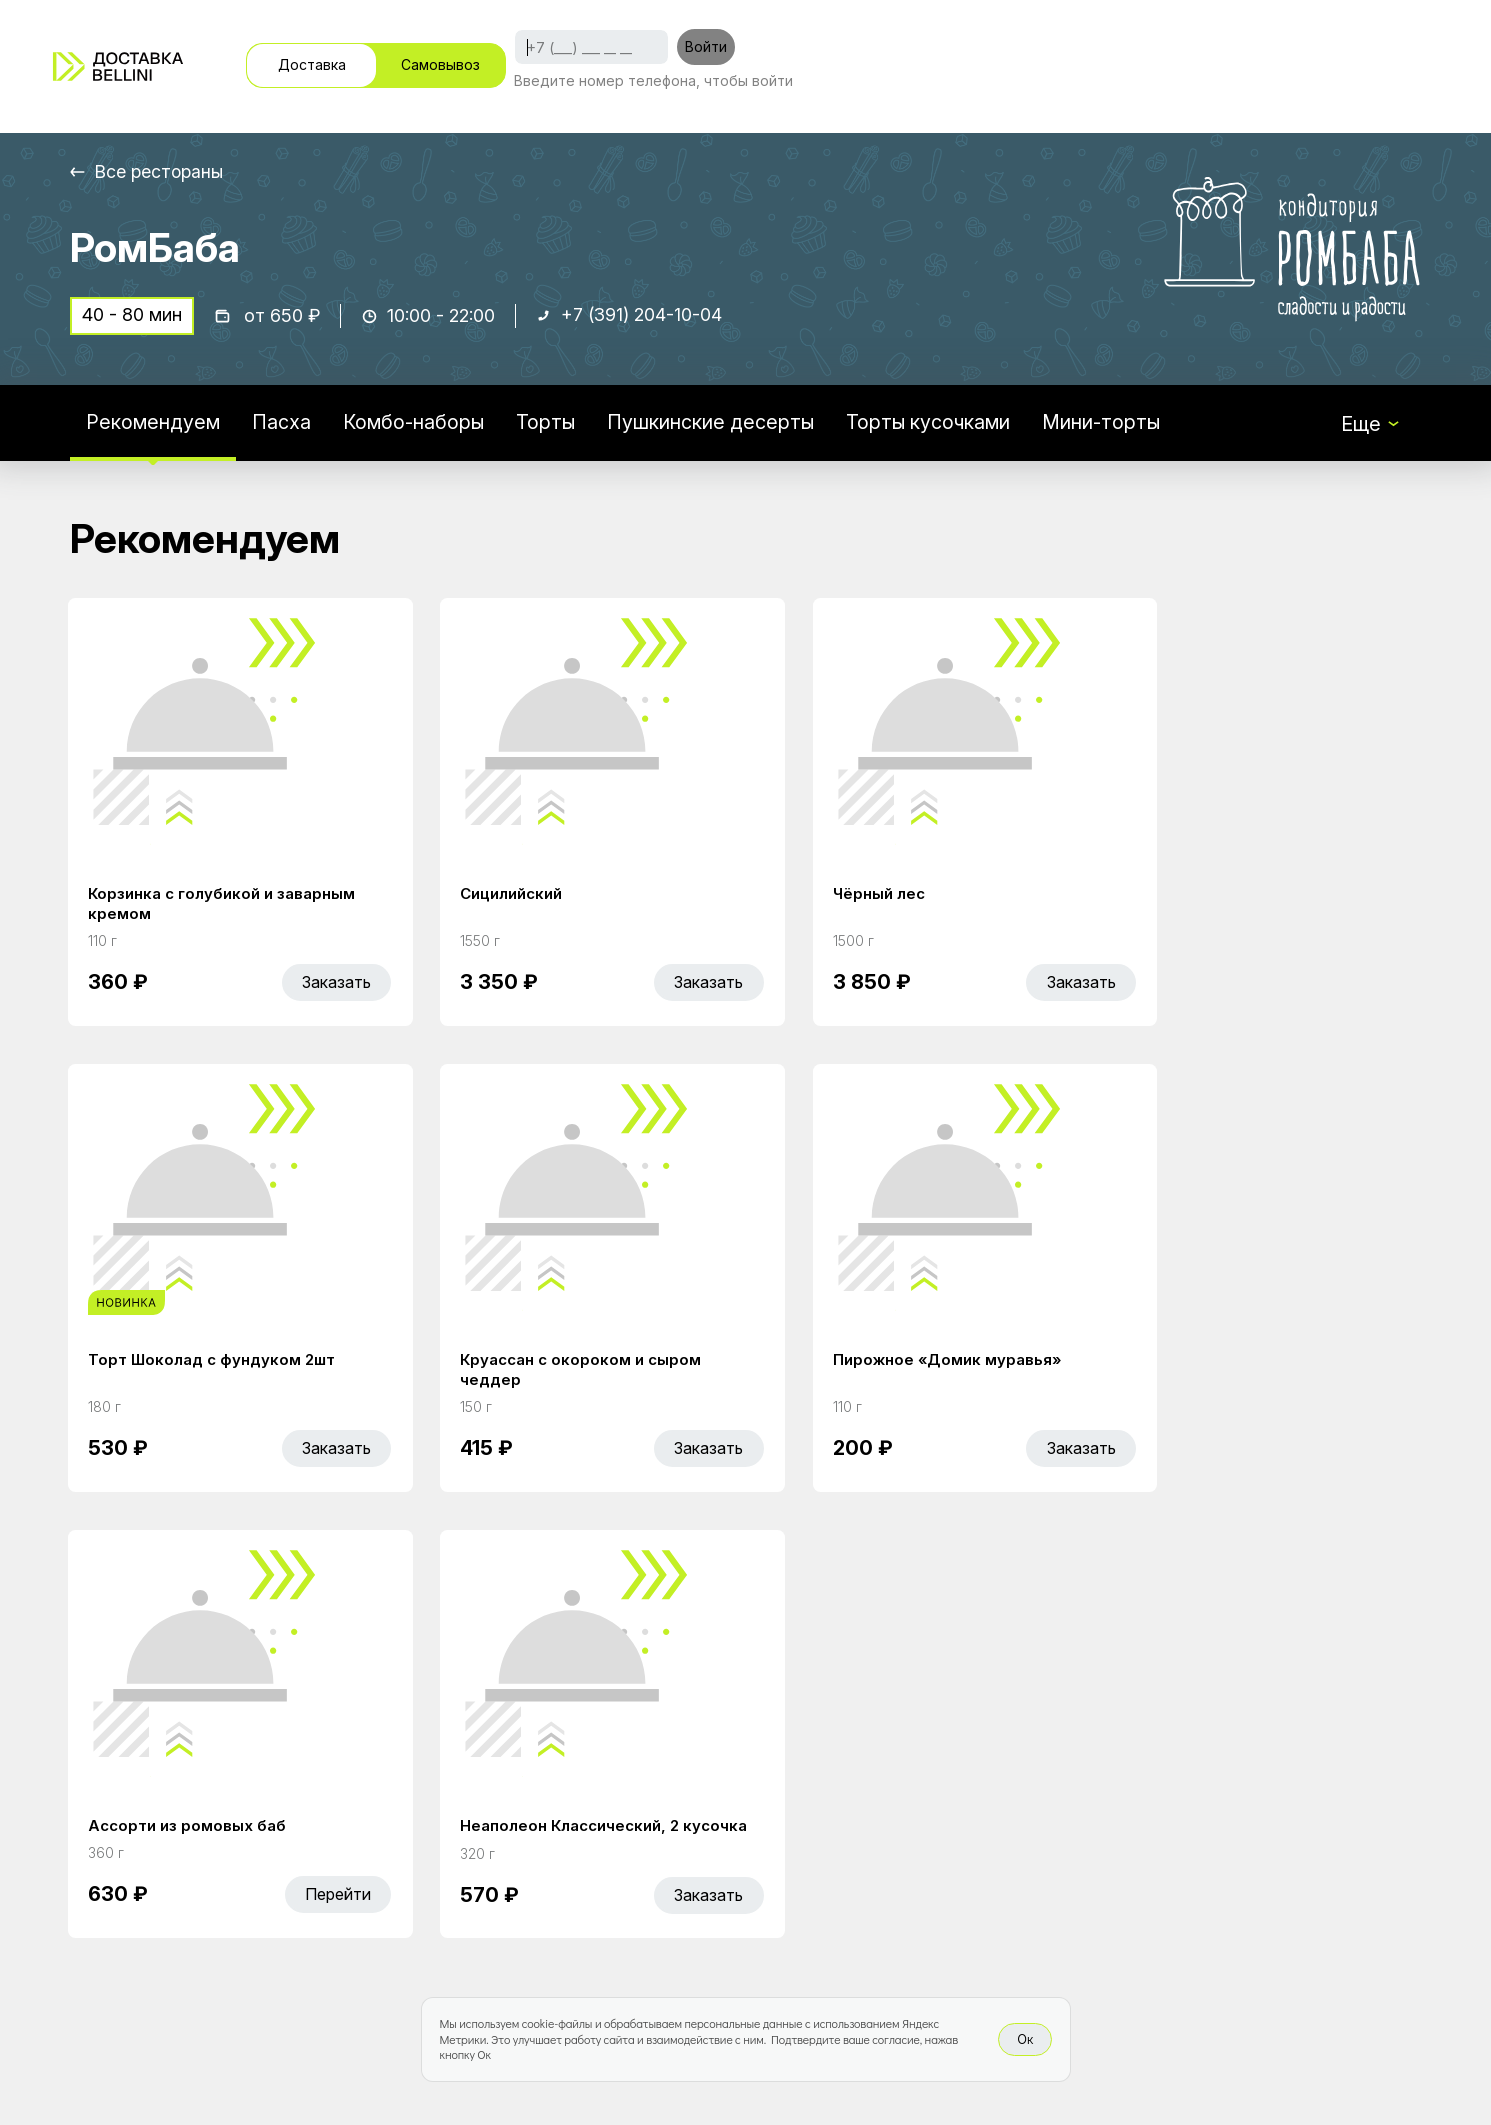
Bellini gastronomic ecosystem (1174, 1804)
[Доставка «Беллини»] (118, 66)
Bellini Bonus (590, 1858)
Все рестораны (160, 171)
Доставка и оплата (902, 1816)
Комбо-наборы (414, 424)
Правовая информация (921, 1858)
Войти (706, 46)
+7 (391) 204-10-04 (643, 316)
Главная (572, 1774)
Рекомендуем (153, 424)
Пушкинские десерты (713, 424)
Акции (562, 1816)
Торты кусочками (932, 424)
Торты (547, 424)
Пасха (281, 424)
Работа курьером (894, 1774)
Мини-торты (1106, 424)
